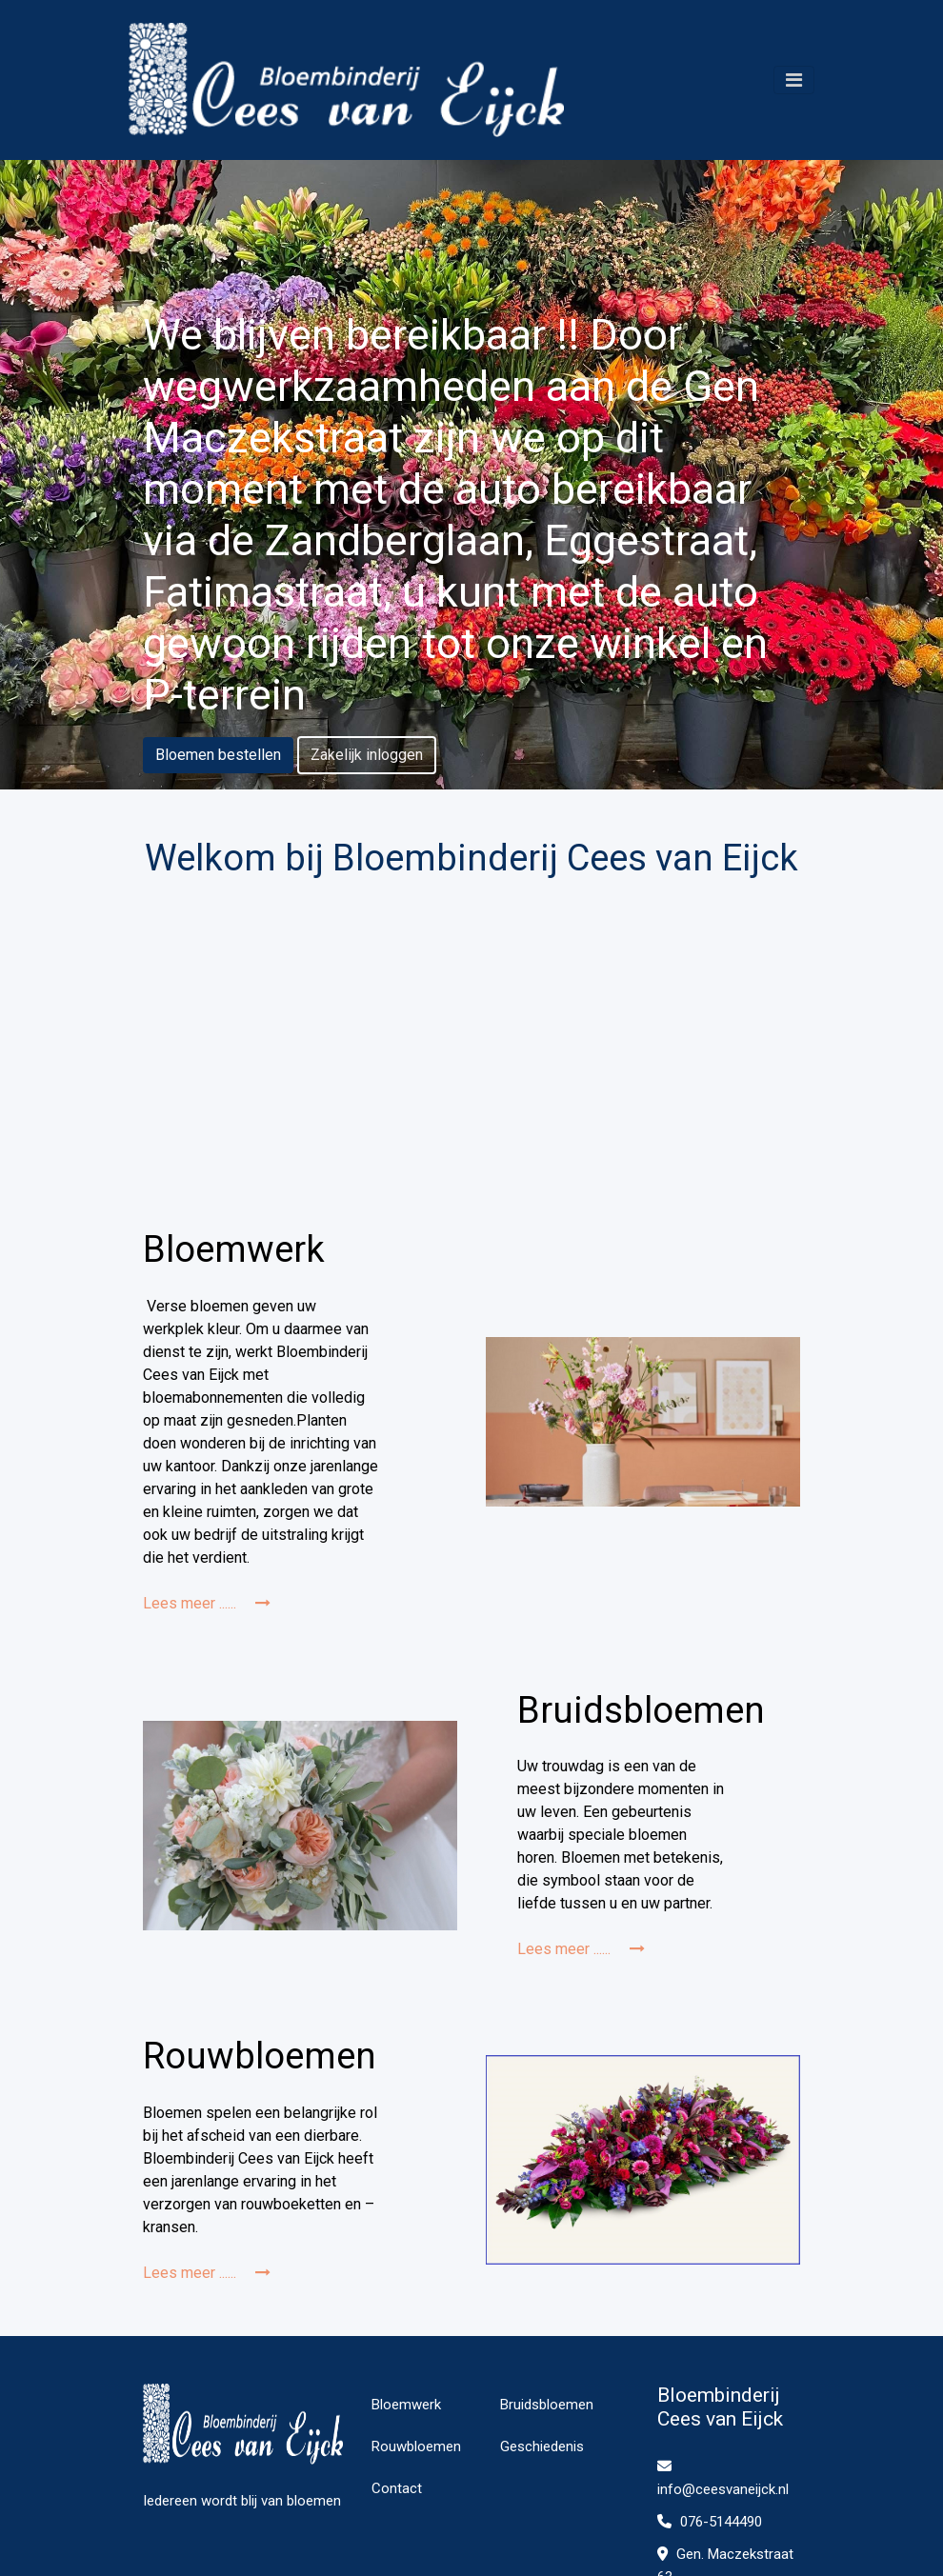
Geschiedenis (542, 2446)
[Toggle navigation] (793, 80)
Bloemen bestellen (218, 755)
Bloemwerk (406, 2404)
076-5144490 (709, 2521)
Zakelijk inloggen (367, 755)
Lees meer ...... (207, 1603)
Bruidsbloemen (546, 2404)
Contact (396, 2488)
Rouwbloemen (416, 2446)
